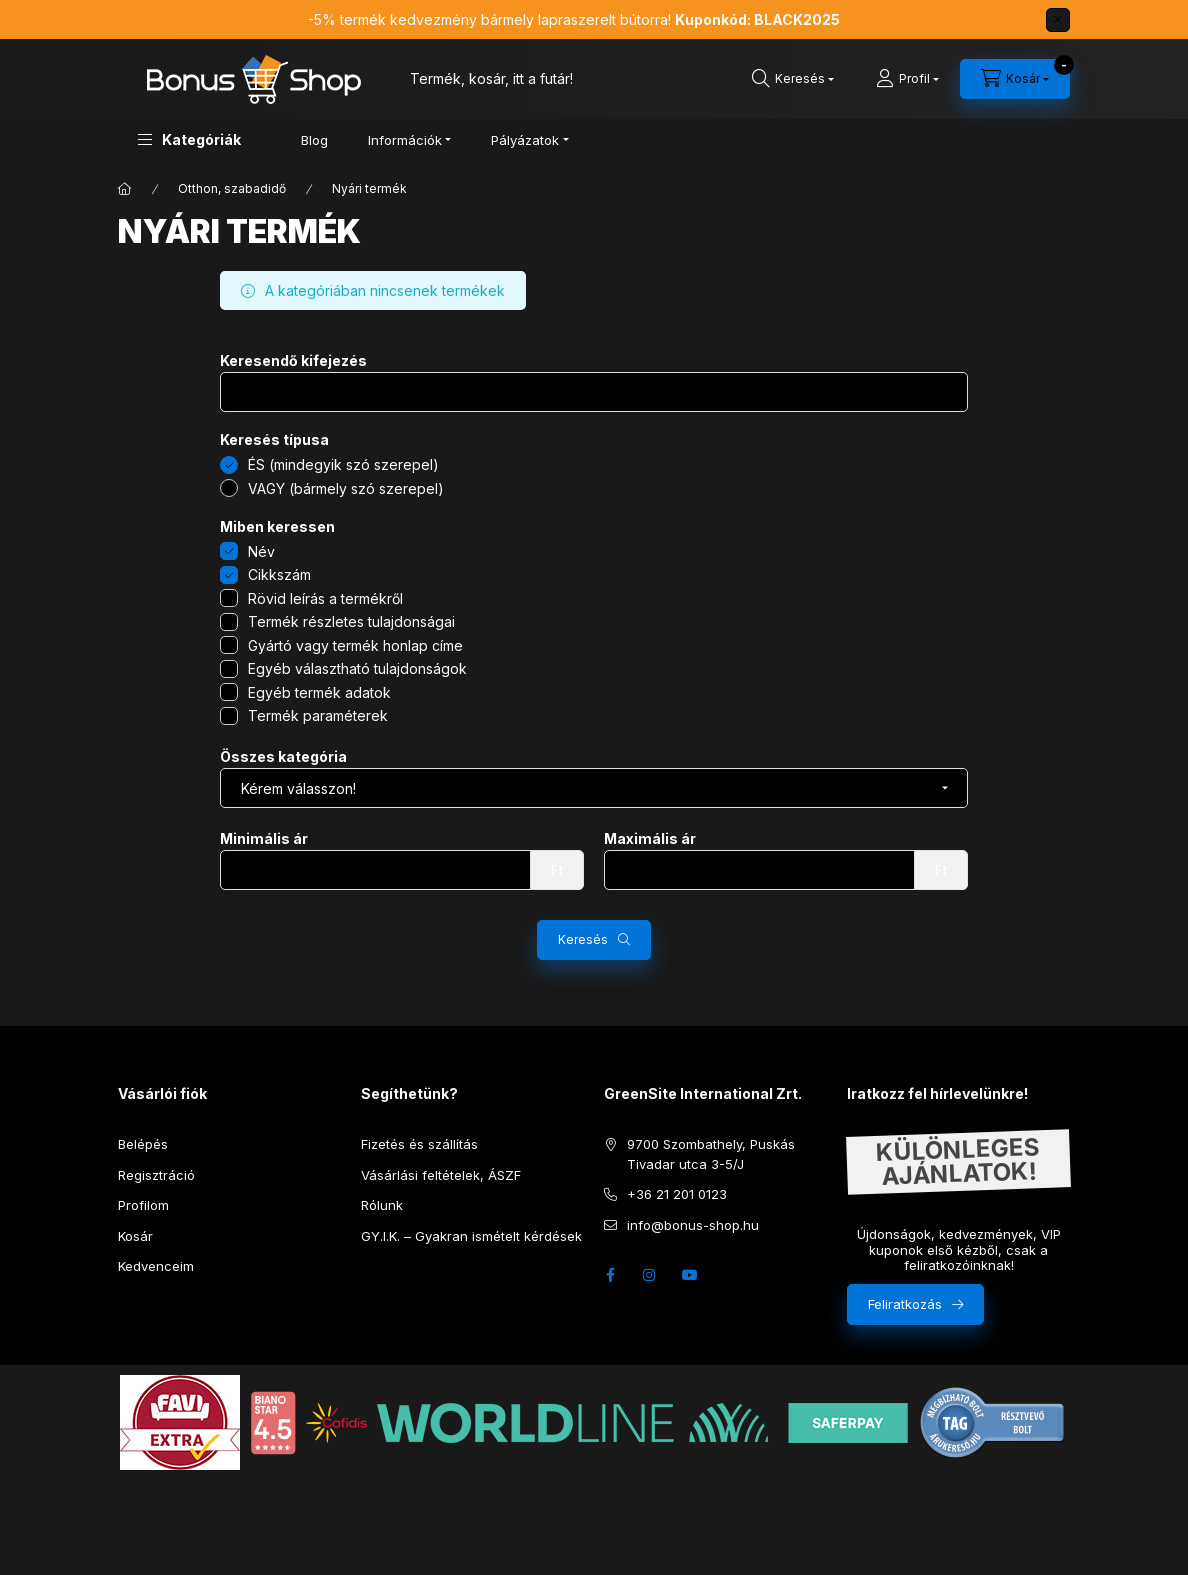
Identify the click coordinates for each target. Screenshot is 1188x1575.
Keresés (583, 939)
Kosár (135, 1236)
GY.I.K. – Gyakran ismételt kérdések (471, 1236)
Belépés (143, 1144)
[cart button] (1015, 79)
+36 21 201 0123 (677, 1194)
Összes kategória (283, 757)
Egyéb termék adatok (319, 692)
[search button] (793, 79)
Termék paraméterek (318, 715)
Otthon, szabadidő (232, 188)
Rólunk (382, 1205)
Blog (314, 140)
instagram (650, 1275)
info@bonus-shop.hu (693, 1225)
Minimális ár (264, 839)
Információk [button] (405, 140)
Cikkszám (279, 574)
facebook (610, 1275)
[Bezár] (1058, 20)
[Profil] (907, 79)
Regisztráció (156, 1175)
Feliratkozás (905, 1304)
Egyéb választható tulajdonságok (357, 668)
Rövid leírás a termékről (325, 598)
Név (261, 551)
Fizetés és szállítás (419, 1144)
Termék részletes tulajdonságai (351, 621)
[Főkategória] (125, 189)
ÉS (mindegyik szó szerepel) (343, 464)
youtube (690, 1275)
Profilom (143, 1205)
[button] (189, 139)
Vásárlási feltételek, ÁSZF (441, 1175)
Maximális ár (650, 839)
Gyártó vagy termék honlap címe (355, 645)
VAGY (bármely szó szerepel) (346, 488)
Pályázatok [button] (525, 140)
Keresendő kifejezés (293, 361)
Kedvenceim (156, 1266)
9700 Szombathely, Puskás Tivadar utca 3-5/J (711, 1154)
